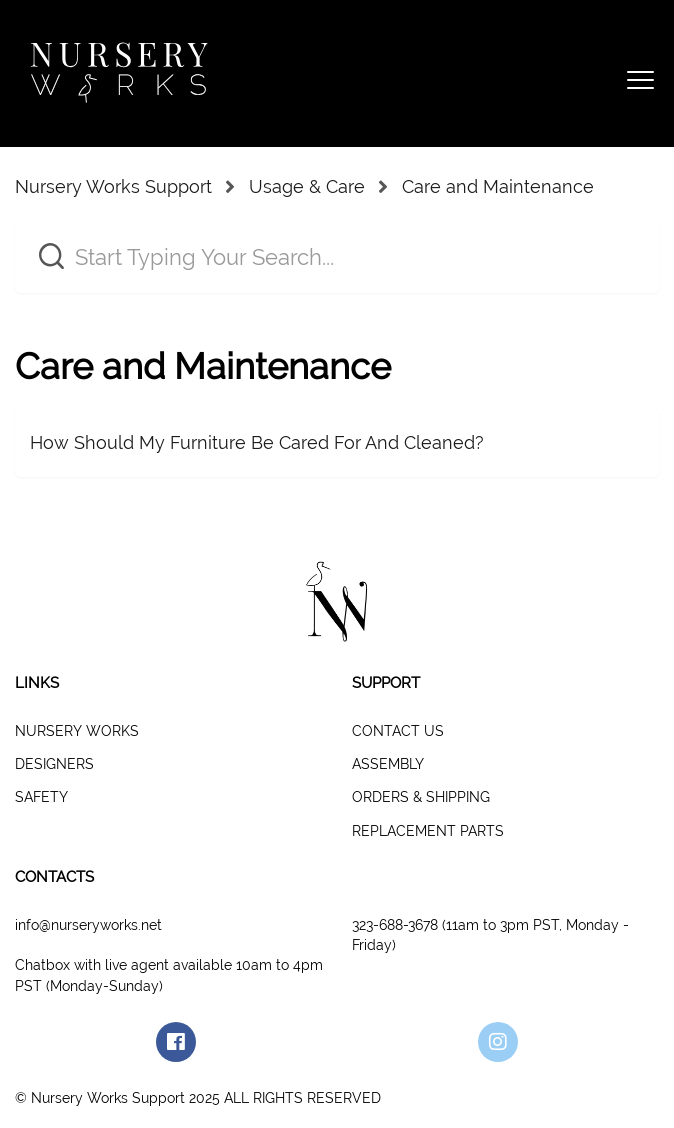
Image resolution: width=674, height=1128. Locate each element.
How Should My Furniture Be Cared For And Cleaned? (257, 442)
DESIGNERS (54, 764)
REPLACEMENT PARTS (428, 831)
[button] (637, 73)
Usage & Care (307, 186)
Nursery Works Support (113, 186)
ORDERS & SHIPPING (421, 797)
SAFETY (41, 797)
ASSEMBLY (388, 764)
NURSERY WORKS (77, 731)
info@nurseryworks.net (88, 925)
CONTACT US (398, 731)
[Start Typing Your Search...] (337, 256)
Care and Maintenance (498, 186)
